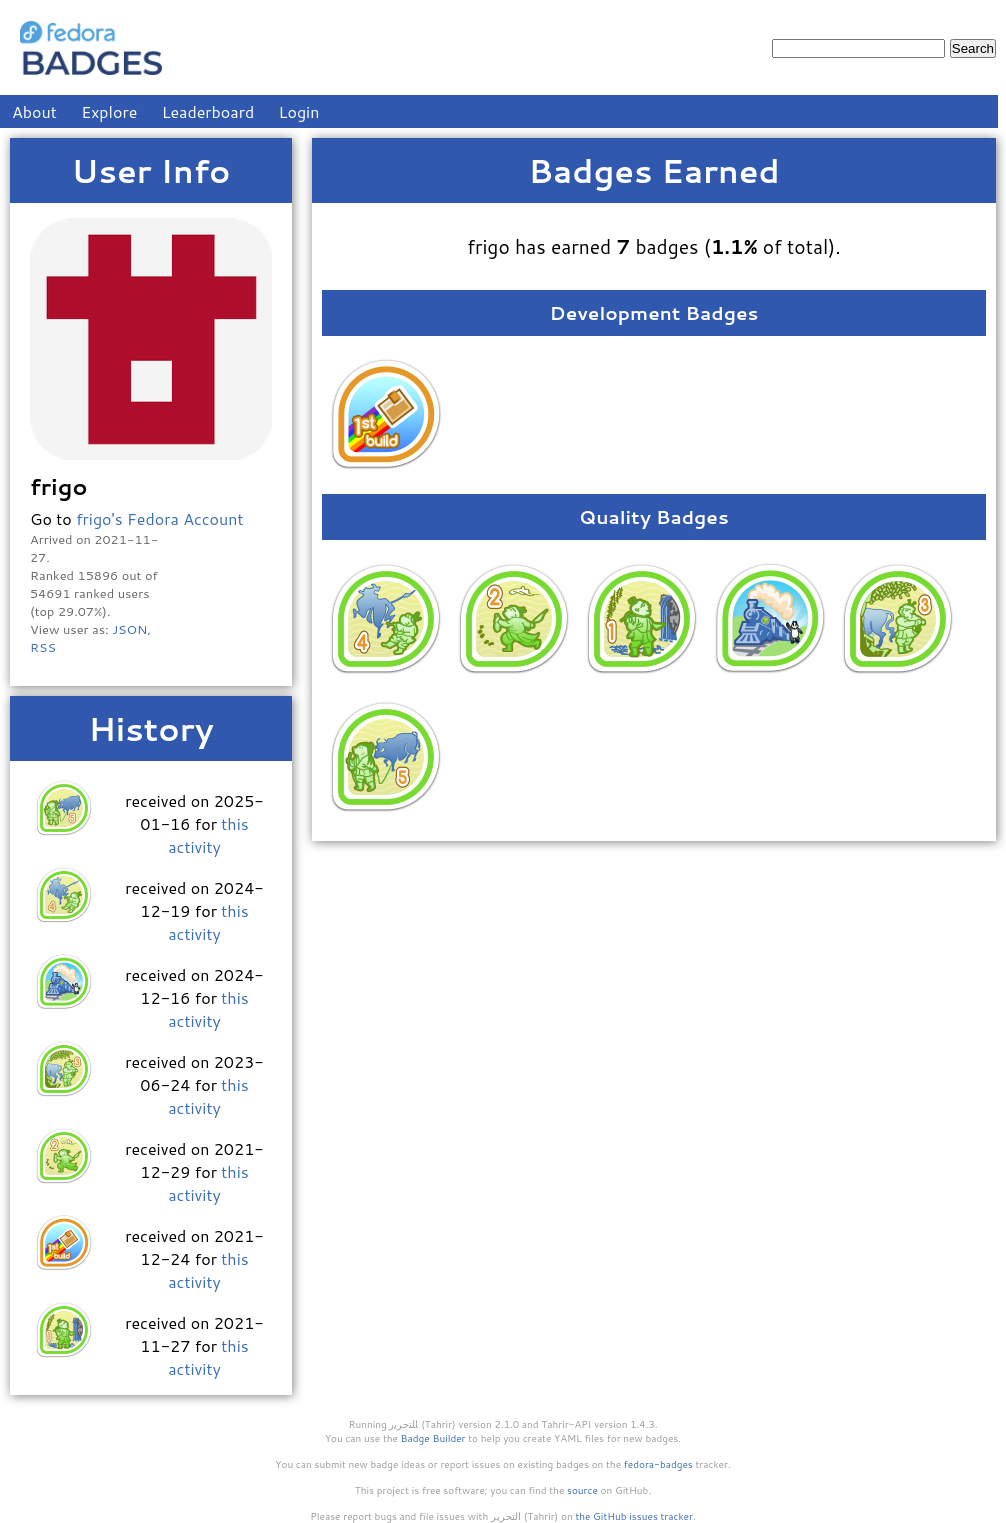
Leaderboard (208, 111)
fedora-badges (658, 1464)
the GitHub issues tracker (634, 1516)
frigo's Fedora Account (159, 518)
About (34, 111)
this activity (208, 835)
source (582, 1490)
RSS (43, 647)
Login (299, 111)
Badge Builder (433, 1438)
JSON (129, 629)
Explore (109, 111)
